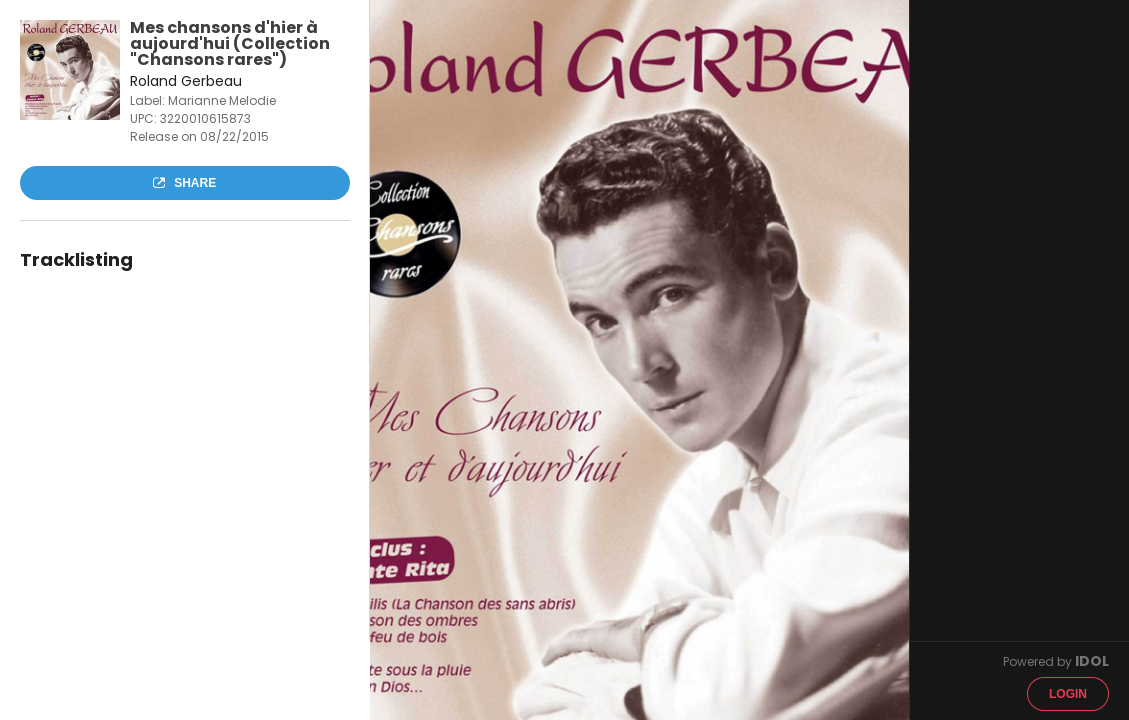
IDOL (1092, 661)
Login (1068, 694)
